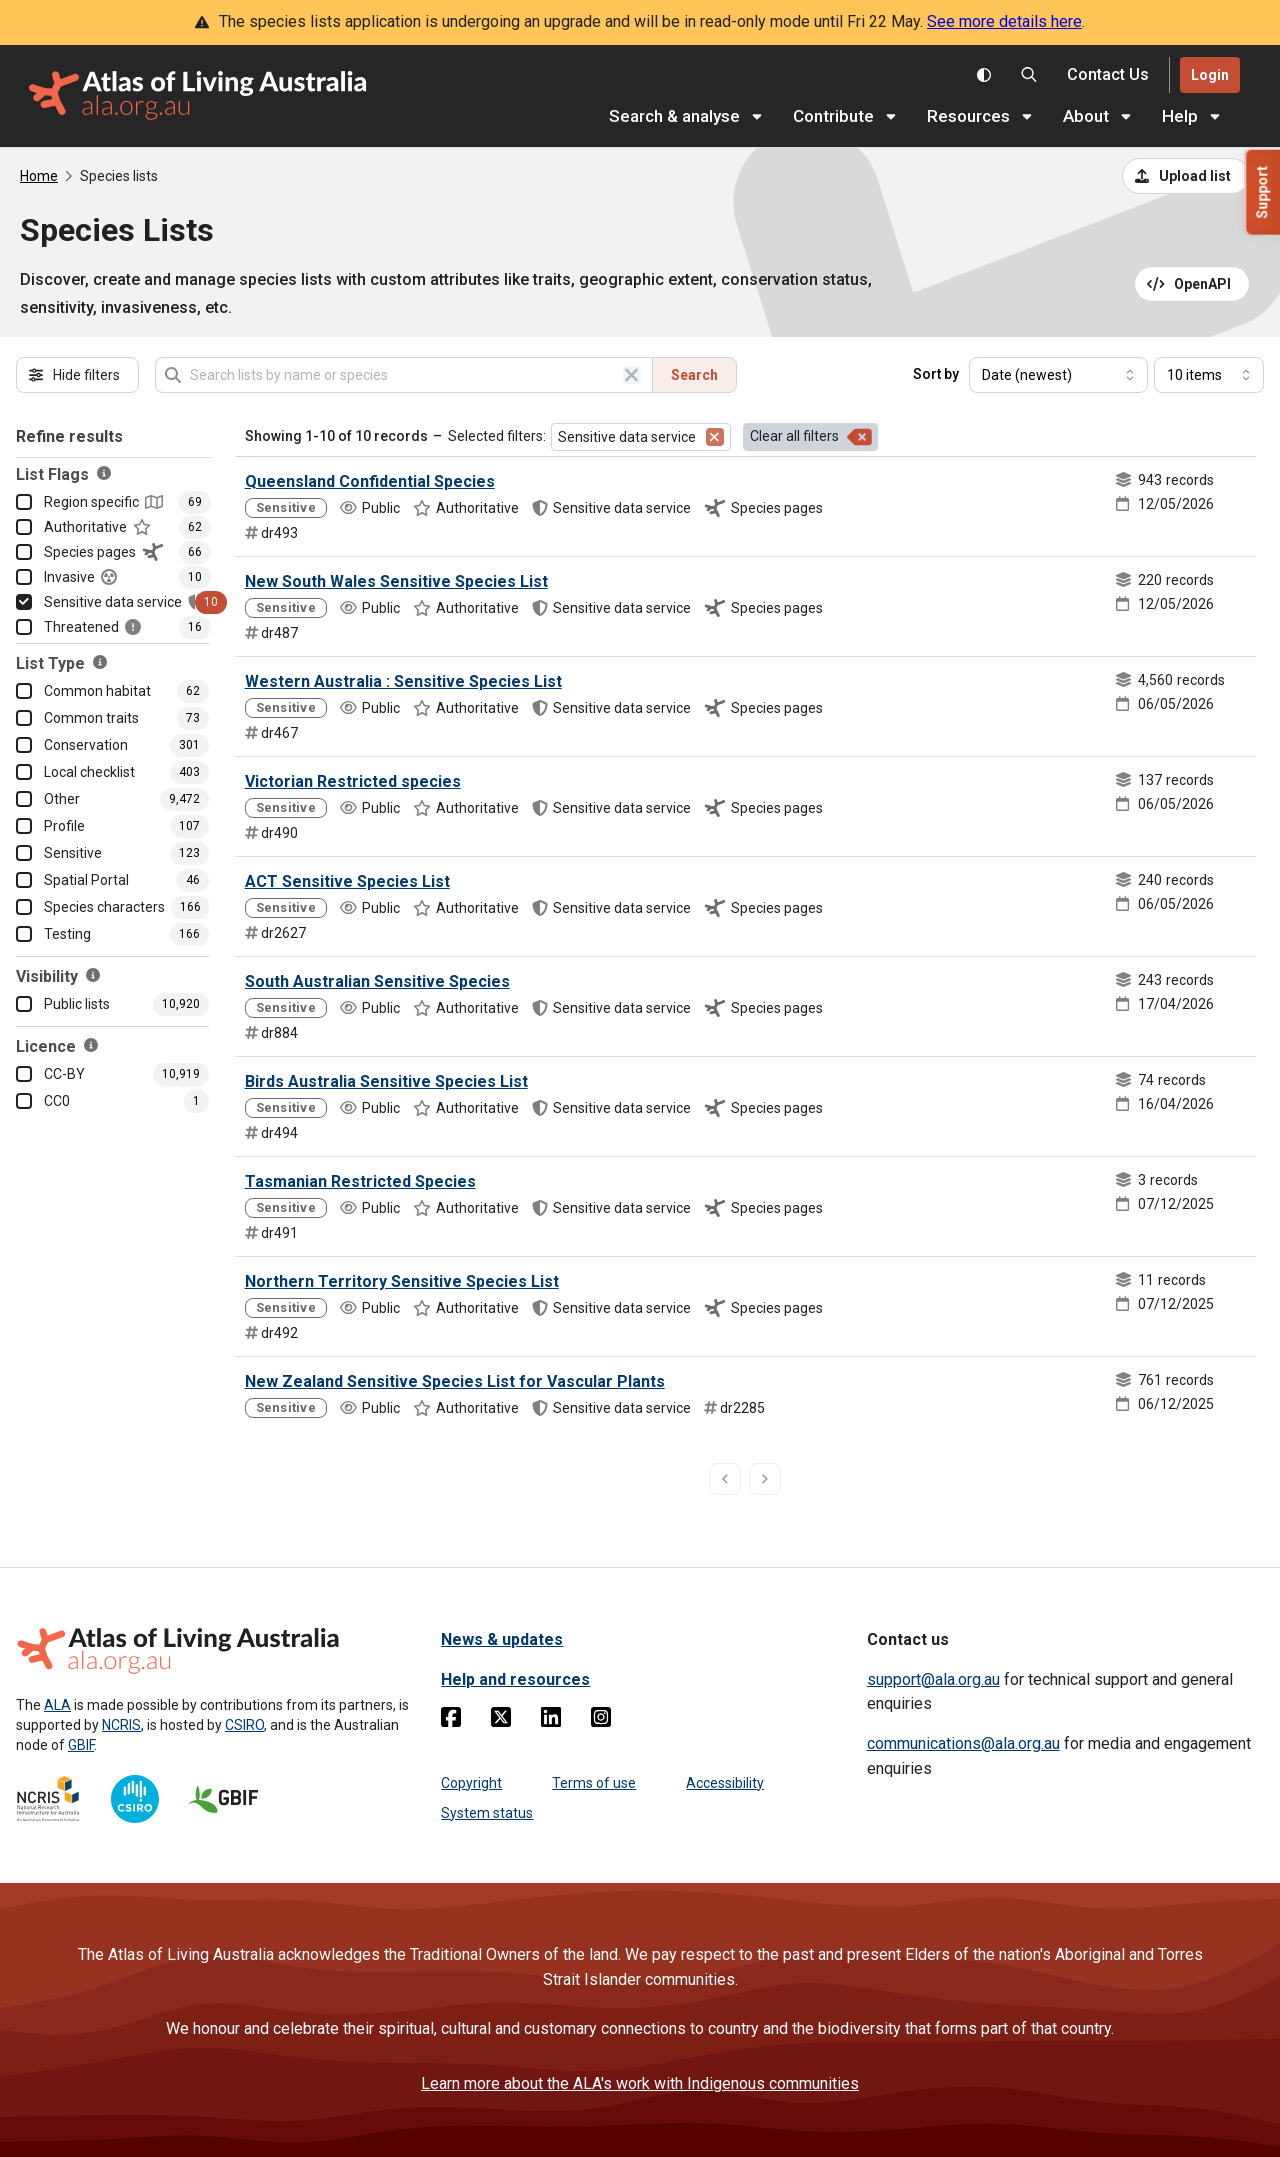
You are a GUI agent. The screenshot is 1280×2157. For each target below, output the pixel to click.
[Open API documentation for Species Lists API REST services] (1192, 284)
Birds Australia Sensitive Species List (386, 1081)
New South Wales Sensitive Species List (396, 581)
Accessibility (725, 1783)
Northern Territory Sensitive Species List (402, 1281)
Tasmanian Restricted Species (360, 1181)
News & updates (502, 1639)
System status (487, 1813)
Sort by (936, 374)
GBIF (81, 1745)
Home (39, 176)
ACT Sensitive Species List (347, 881)
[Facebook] (451, 1721)
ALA (57, 1705)
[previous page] (725, 1479)
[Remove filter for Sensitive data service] (715, 437)
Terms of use (594, 1783)
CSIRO (244, 1725)
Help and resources (515, 1679)
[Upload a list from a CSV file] (1186, 176)
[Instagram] (601, 1721)
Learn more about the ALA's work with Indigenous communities (640, 2083)
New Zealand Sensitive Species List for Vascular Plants (455, 1381)
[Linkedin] (551, 1721)
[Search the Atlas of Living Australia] (1029, 75)
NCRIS (121, 1725)
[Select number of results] (1209, 375)
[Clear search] (632, 375)
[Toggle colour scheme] (984, 75)
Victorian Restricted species (353, 781)
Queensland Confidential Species (370, 481)
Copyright (471, 1783)
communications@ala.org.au (963, 1743)
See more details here (1004, 21)
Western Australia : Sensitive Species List (403, 681)
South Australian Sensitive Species (377, 981)
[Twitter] (501, 1721)
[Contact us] (1108, 75)
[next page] (765, 1479)
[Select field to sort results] (1058, 375)
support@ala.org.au (933, 1679)
